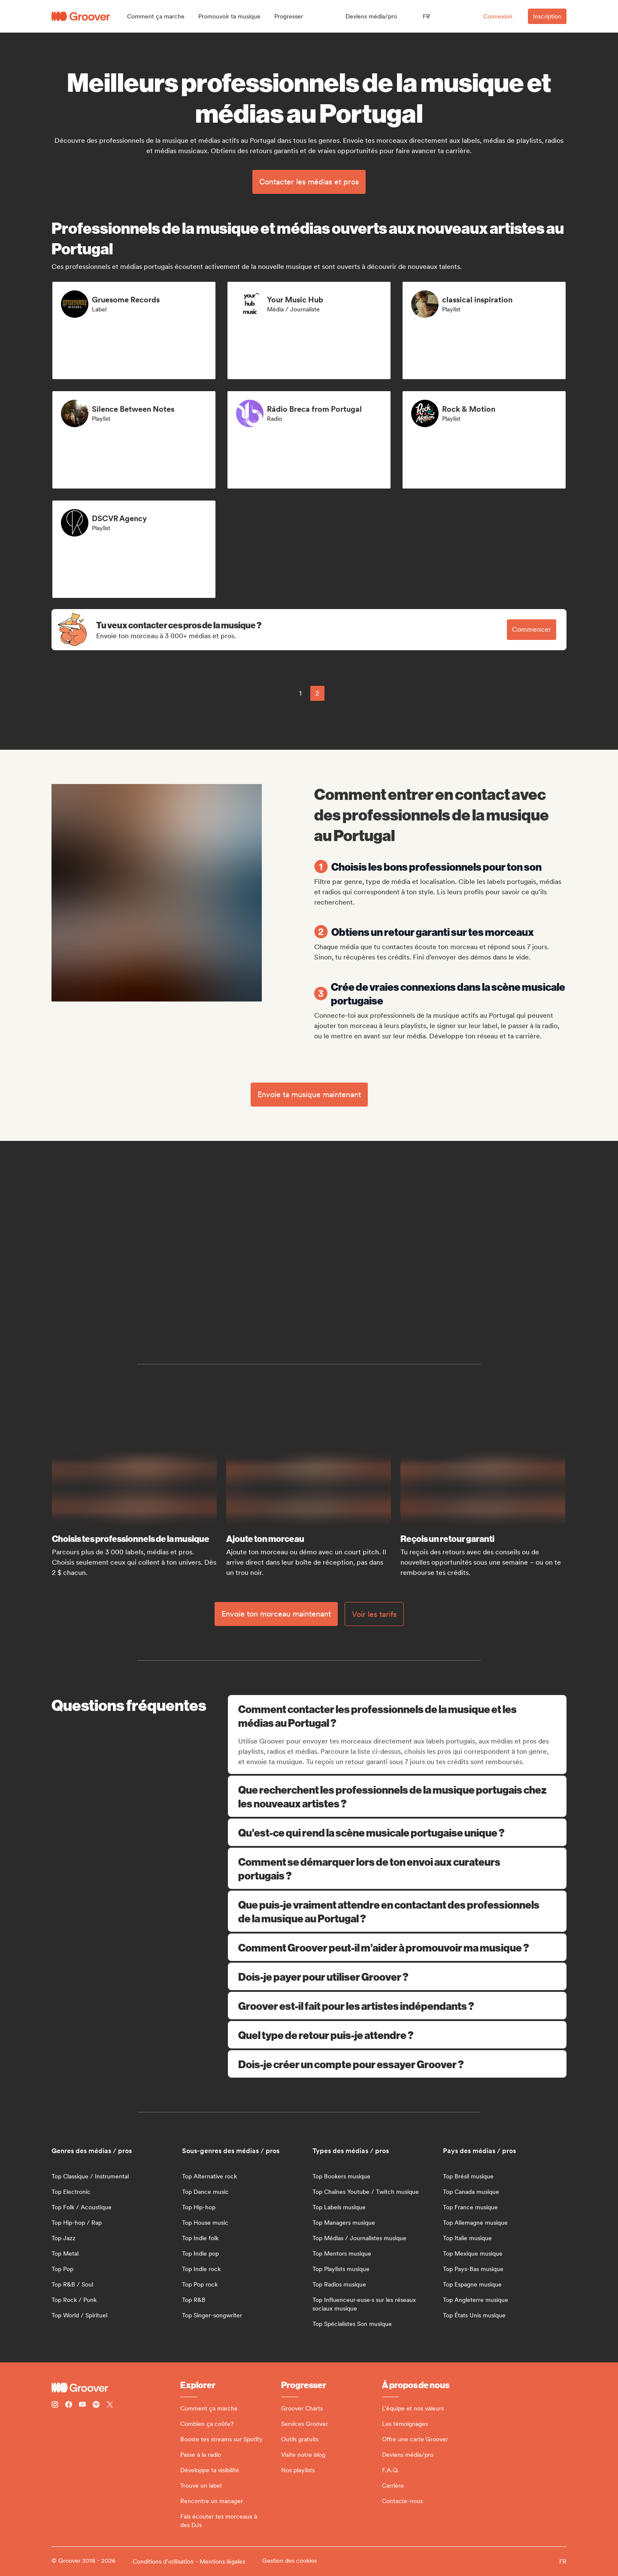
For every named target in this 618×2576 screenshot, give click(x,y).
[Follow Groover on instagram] (55, 2405)
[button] (156, 16)
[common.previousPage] (281, 693)
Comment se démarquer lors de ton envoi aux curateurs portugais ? (397, 1868)
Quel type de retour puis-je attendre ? (397, 2034)
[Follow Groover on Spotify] (96, 2405)
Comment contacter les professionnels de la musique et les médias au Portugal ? (398, 1715)
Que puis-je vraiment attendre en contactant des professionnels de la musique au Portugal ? (397, 1911)
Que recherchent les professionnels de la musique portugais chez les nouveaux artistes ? (397, 1796)
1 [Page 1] (300, 693)
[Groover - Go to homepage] (116, 2388)
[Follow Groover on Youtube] (82, 2405)
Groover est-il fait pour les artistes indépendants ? (397, 2005)
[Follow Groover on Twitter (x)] (109, 2405)
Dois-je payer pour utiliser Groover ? (397, 1976)
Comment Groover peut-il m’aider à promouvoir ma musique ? (397, 1947)
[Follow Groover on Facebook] (68, 2405)
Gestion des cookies (289, 2560)
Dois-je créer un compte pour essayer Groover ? (397, 2063)
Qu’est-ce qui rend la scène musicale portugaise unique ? (397, 1832)
